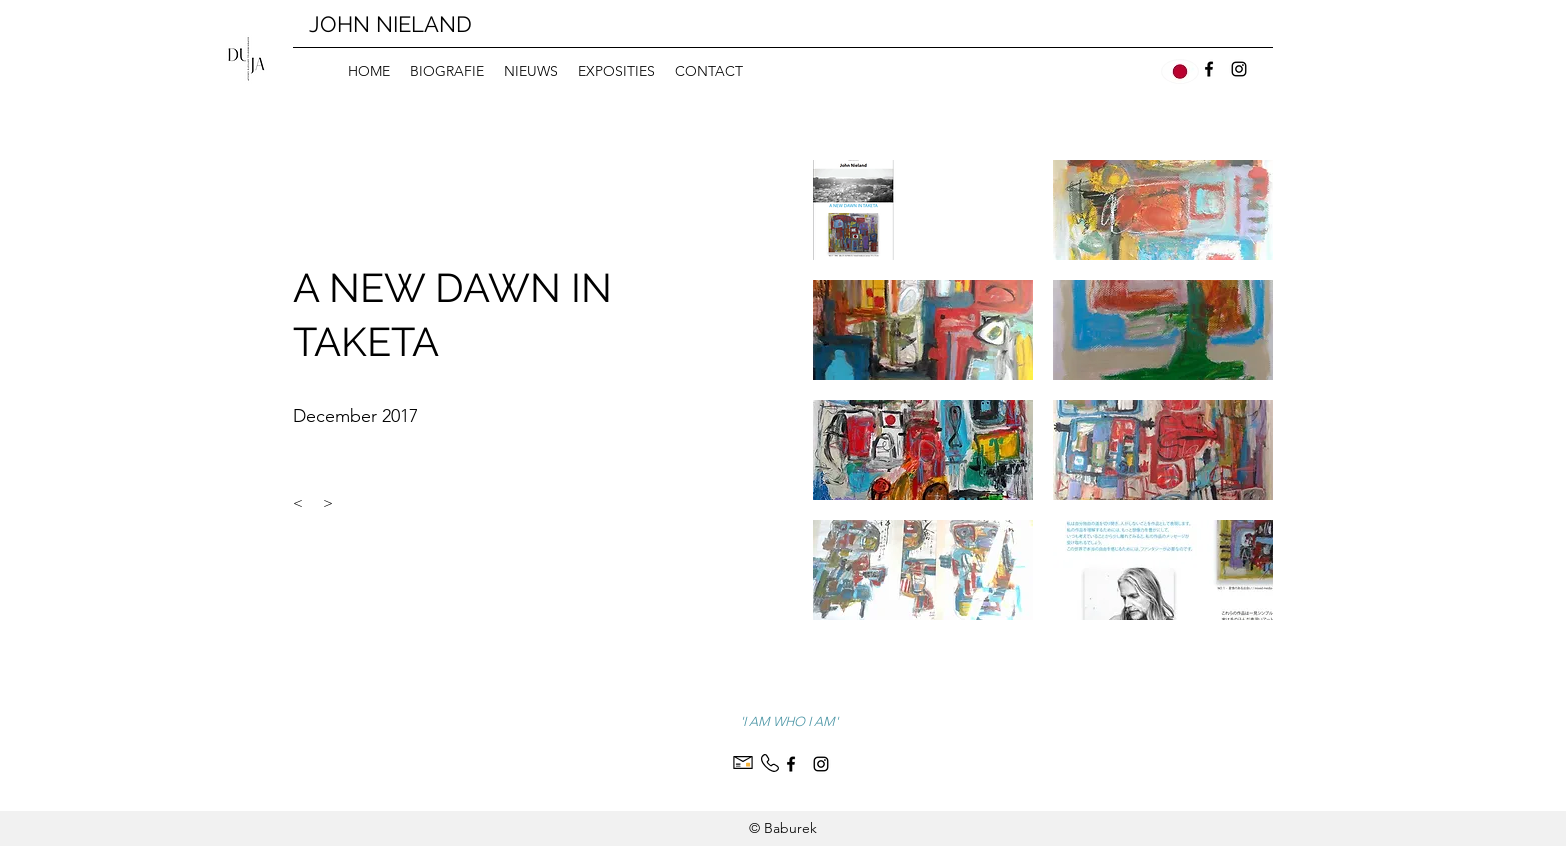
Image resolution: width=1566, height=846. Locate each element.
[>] (328, 504)
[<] (298, 504)
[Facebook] (1209, 69)
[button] (923, 210)
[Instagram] (1239, 69)
